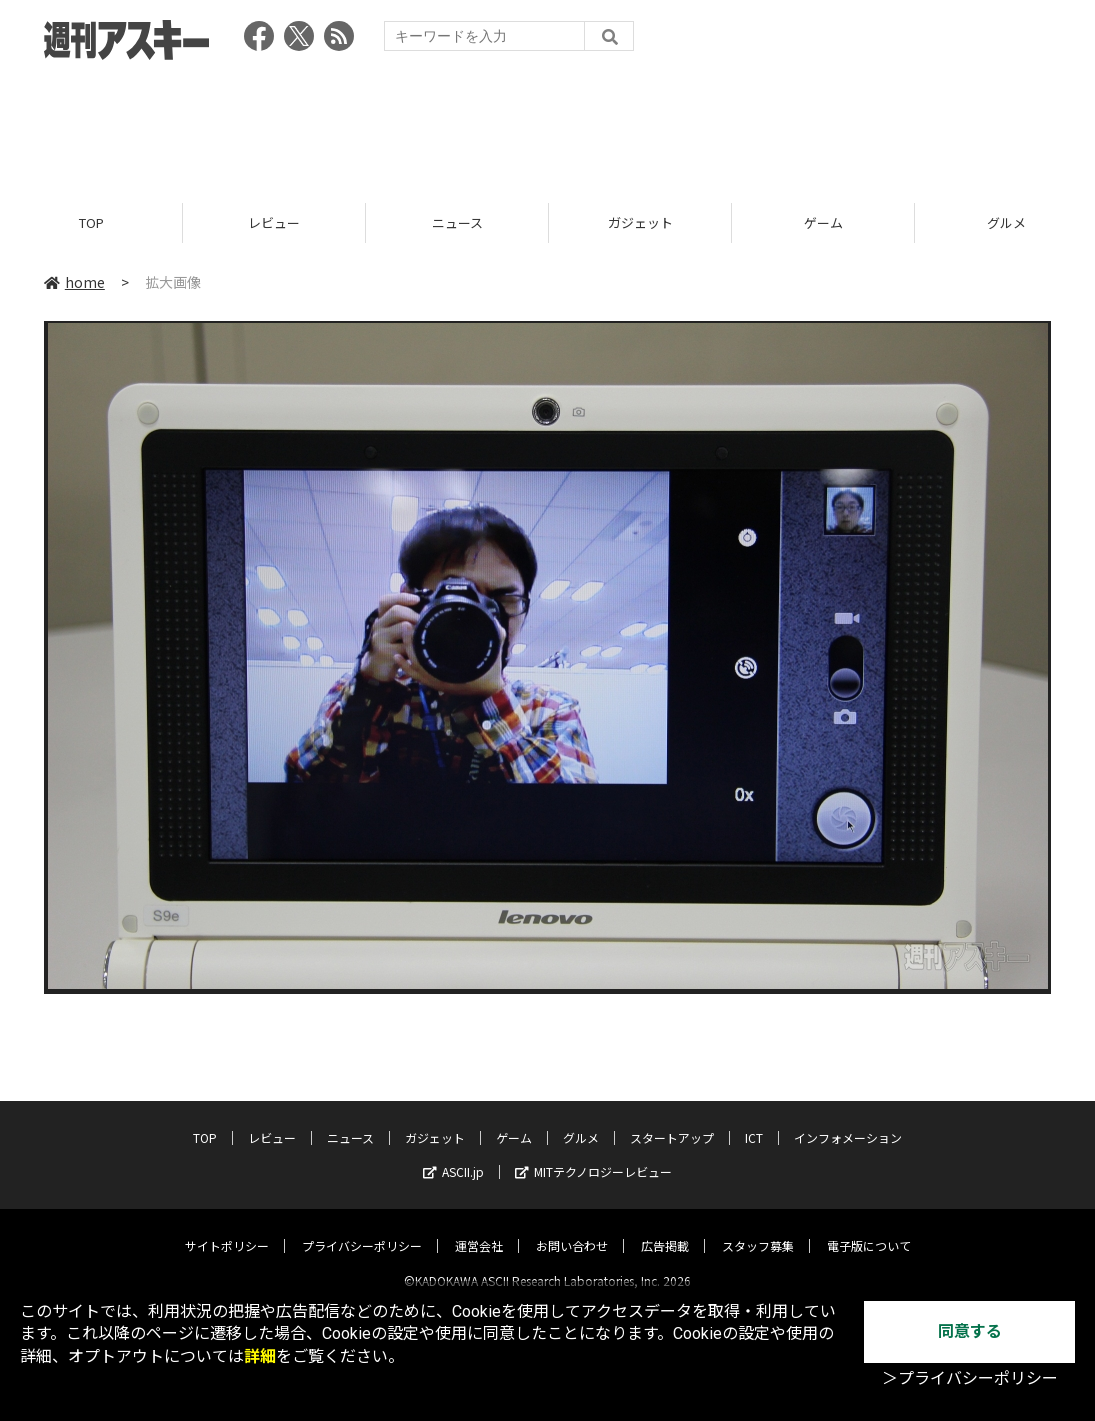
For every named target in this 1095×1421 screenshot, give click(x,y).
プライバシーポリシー (362, 1228)
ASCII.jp (453, 1154)
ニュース (457, 222)
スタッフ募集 (758, 1228)
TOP (91, 222)
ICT (754, 1120)
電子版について (869, 1228)
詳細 (260, 1356)
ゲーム (823, 222)
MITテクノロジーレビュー (593, 1154)
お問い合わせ (572, 1228)
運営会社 (479, 1228)
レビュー (274, 222)
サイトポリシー (227, 1228)
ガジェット (640, 222)
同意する (970, 1331)
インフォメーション (848, 1120)
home (74, 282)
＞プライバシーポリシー (970, 1378)
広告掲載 (665, 1228)
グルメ (581, 1120)
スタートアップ (672, 1120)
